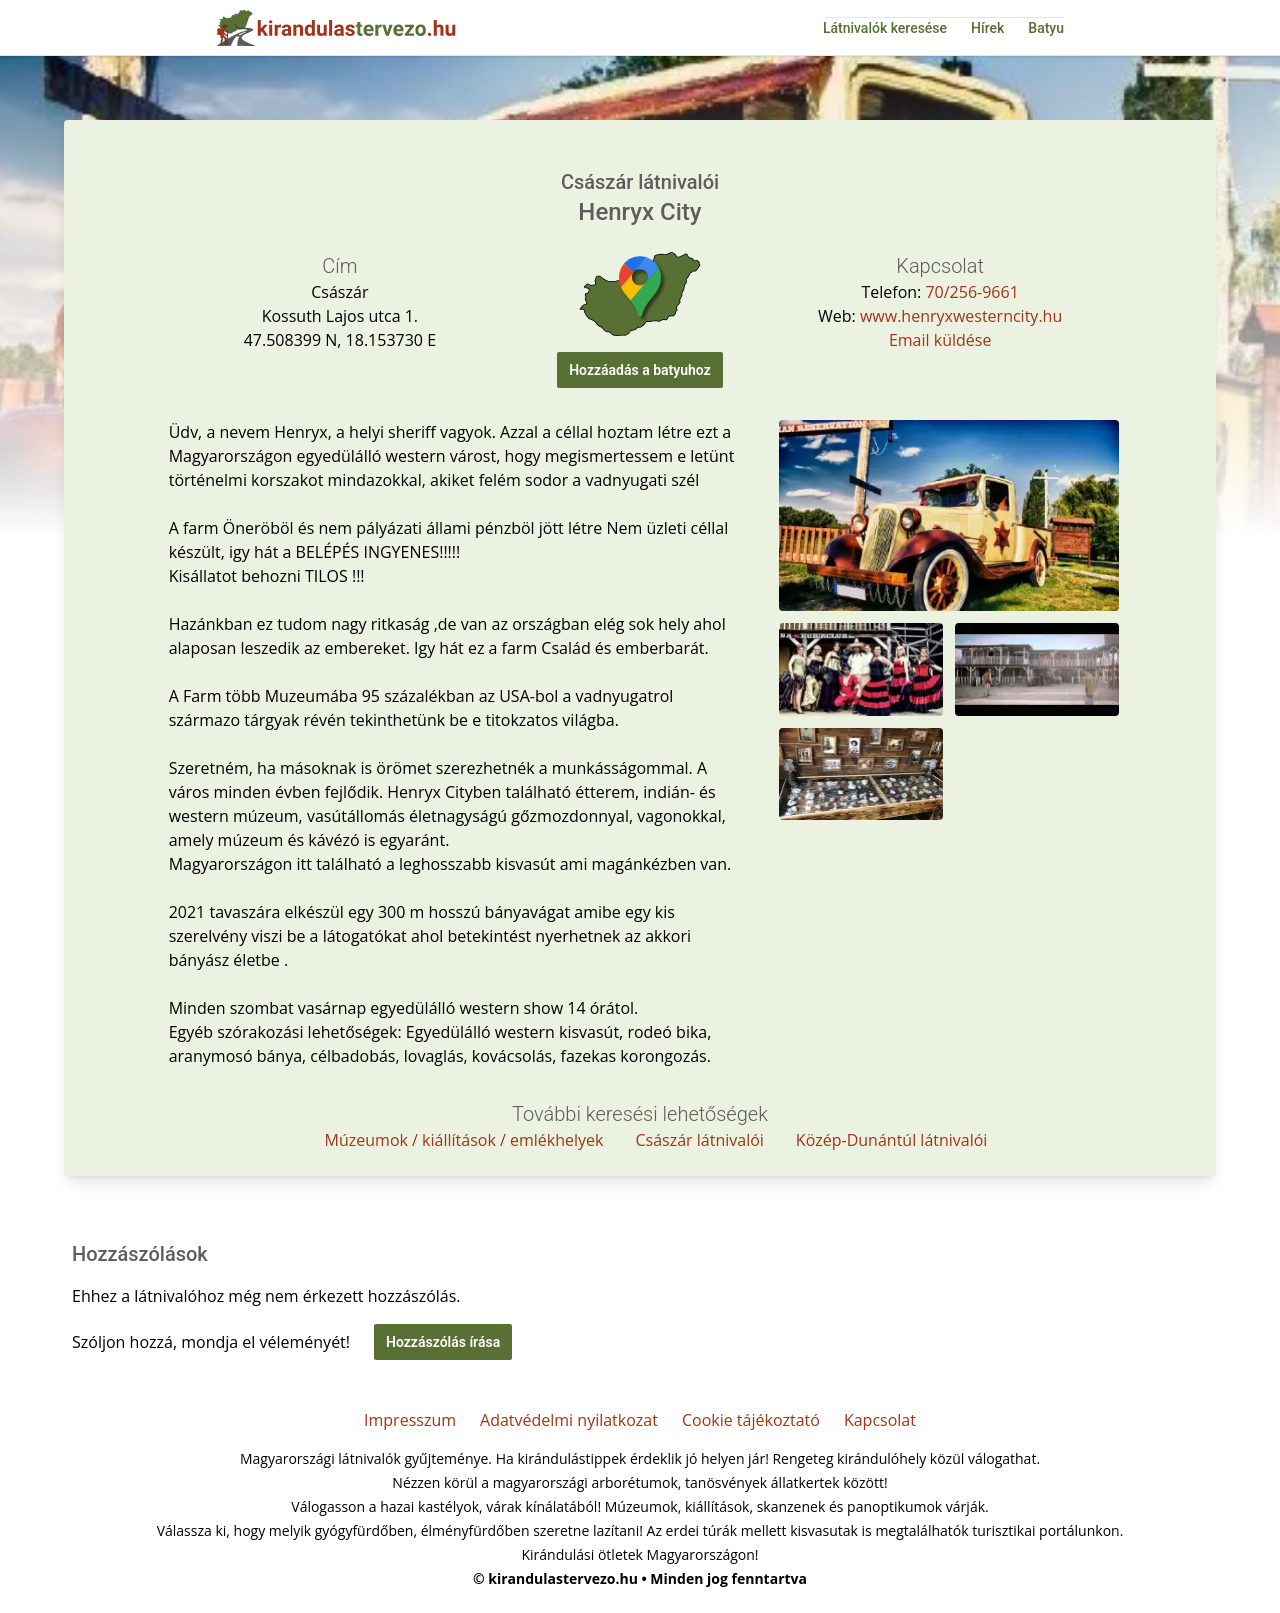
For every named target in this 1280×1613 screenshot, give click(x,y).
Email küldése (940, 340)
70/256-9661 (971, 292)
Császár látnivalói (699, 1140)
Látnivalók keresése (885, 28)
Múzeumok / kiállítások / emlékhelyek (464, 1140)
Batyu (1046, 28)
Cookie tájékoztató (751, 1420)
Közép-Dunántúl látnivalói (892, 1140)
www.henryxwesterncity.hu (961, 316)
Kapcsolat (880, 1420)
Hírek (987, 28)
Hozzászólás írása (443, 1342)
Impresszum (410, 1420)
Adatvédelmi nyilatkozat (569, 1420)
